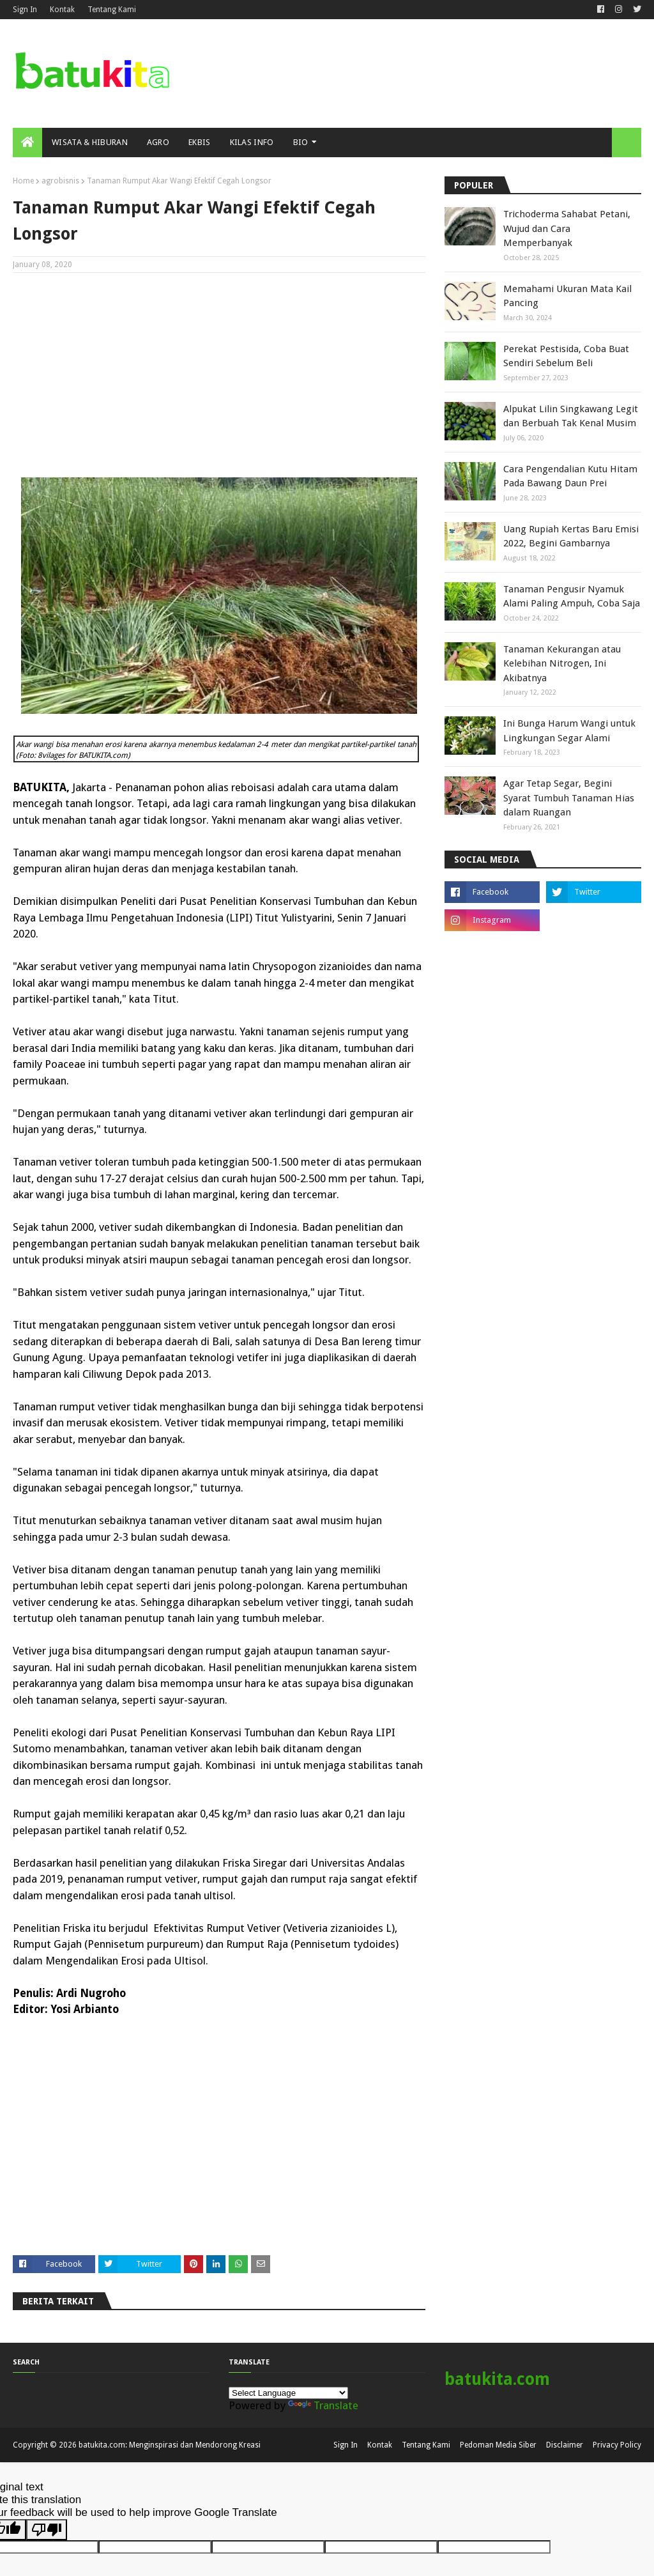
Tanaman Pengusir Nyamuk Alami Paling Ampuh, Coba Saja (571, 596)
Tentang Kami (111, 9)
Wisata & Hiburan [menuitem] (90, 142)
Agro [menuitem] (158, 142)
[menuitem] (27, 142)
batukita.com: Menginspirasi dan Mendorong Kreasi (170, 2445)
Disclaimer (564, 2445)
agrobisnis (60, 180)
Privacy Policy (617, 2445)
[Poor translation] (46, 2529)
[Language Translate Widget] (288, 2393)
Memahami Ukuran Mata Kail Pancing (567, 296)
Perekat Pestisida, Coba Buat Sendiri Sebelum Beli (566, 356)
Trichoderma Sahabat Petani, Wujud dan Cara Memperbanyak (566, 228)
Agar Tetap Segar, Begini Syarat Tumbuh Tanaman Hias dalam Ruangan (568, 798)
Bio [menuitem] (300, 142)
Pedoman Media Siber (498, 2445)
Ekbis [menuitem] (199, 142)
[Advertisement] (219, 375)
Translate (323, 2405)
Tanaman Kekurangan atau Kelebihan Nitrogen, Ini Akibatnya (562, 664)
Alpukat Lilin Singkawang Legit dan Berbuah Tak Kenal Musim (570, 416)
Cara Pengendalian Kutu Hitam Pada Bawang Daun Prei (570, 476)
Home (23, 180)
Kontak (62, 9)
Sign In (25, 9)
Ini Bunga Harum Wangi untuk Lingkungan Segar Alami (569, 731)
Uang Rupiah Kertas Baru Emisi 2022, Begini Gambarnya (571, 536)
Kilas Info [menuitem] (252, 142)
